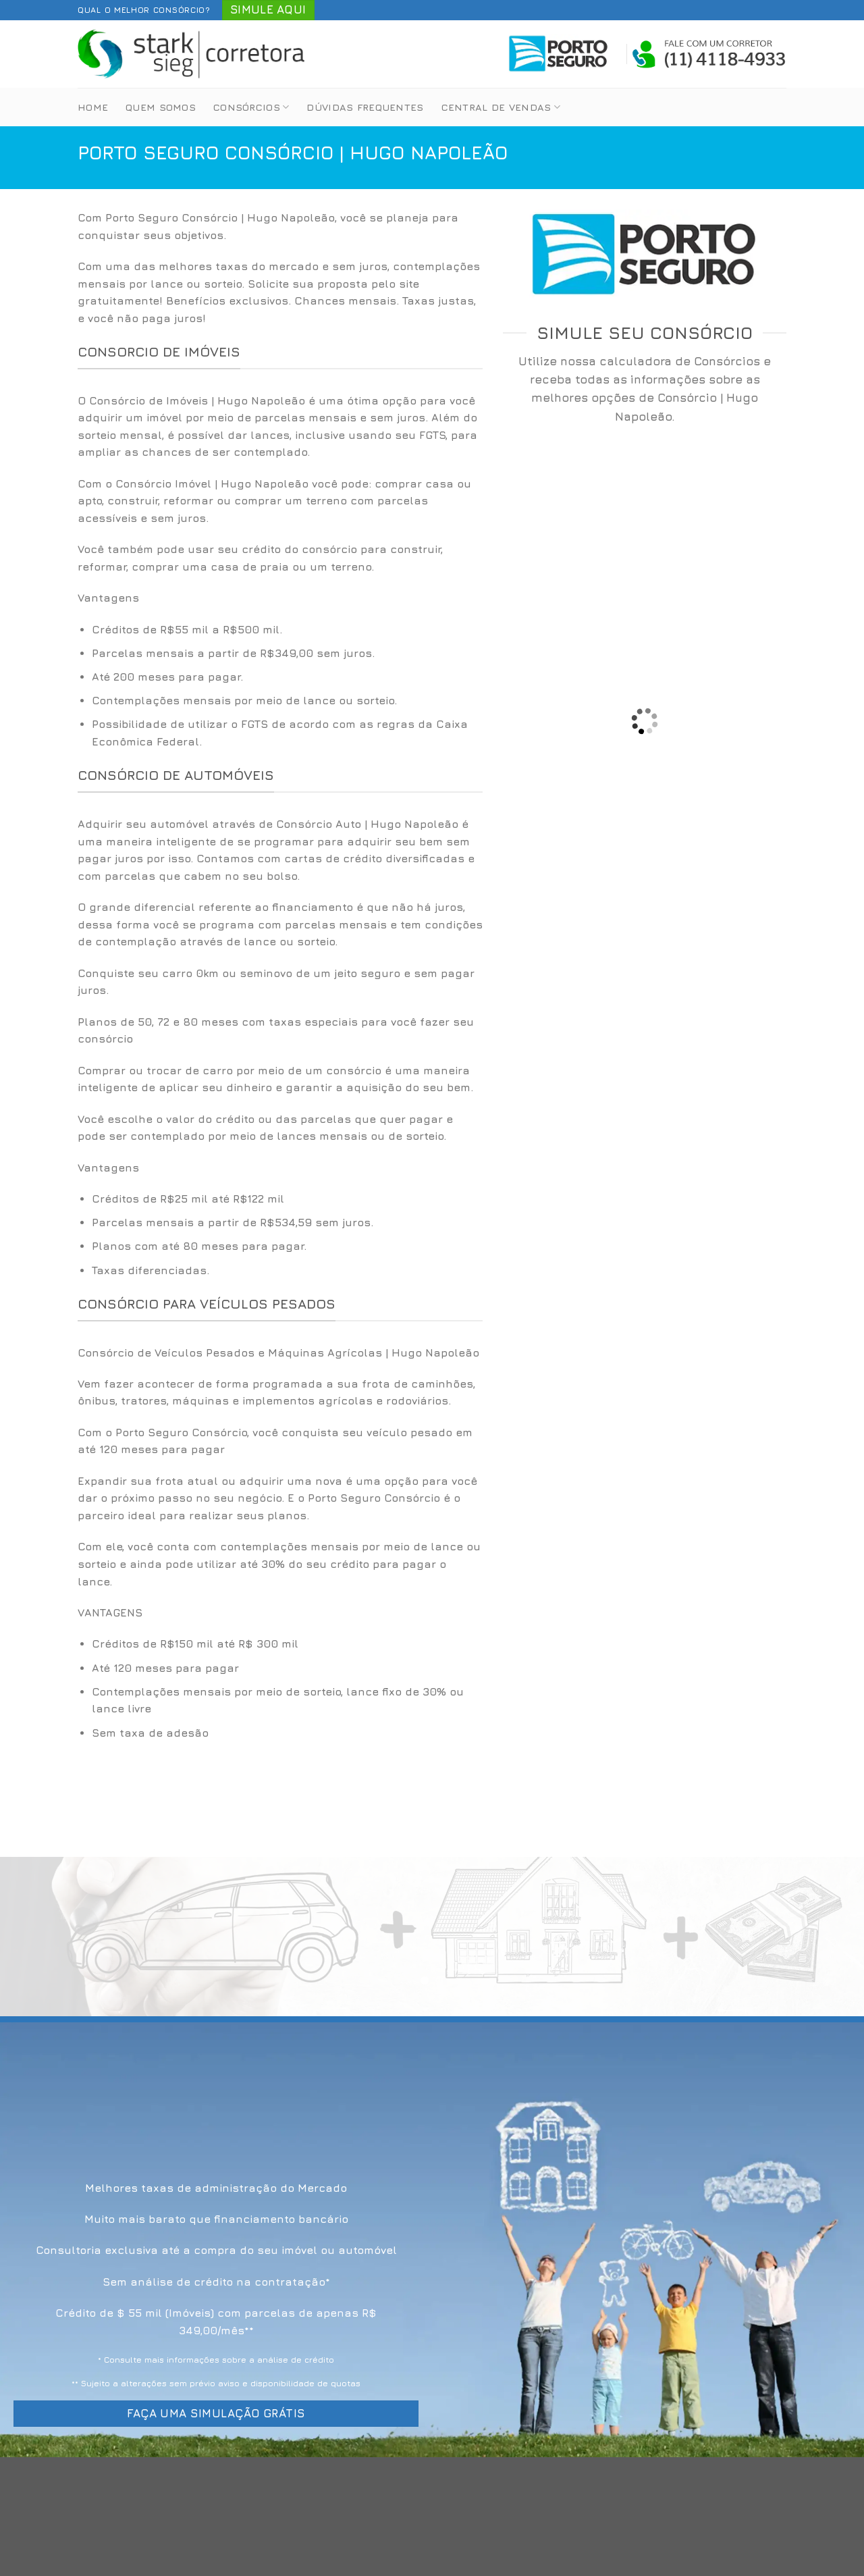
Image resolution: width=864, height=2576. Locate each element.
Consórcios (251, 107)
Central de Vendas (500, 107)
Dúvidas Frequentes (364, 107)
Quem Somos (161, 107)
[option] (280, 686)
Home (93, 107)
